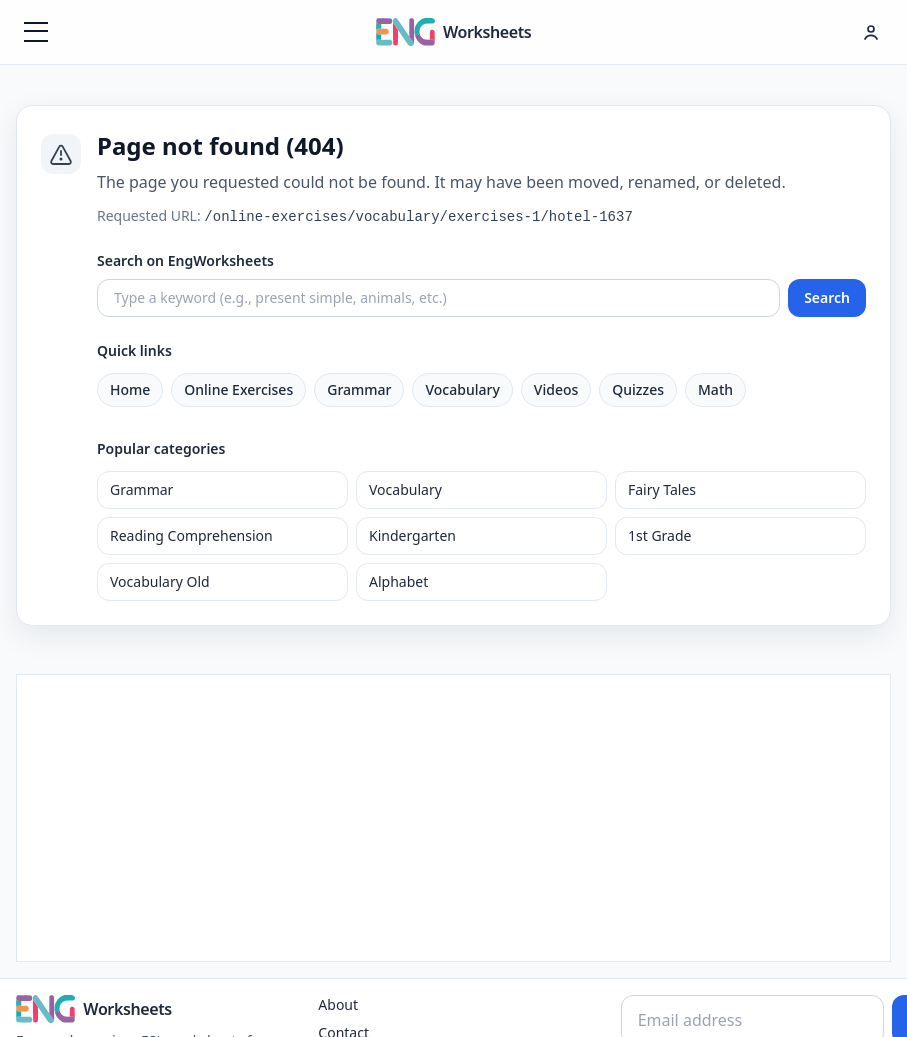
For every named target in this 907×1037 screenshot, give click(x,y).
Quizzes (638, 389)
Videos (556, 389)
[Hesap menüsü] (871, 32)
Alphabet (398, 581)
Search (827, 297)
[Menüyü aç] (36, 32)
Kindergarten (412, 535)
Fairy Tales (662, 489)
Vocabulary (462, 389)
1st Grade (659, 535)
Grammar (359, 389)
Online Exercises (238, 389)
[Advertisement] (453, 815)
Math (715, 389)
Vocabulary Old (160, 581)
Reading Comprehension (191, 535)
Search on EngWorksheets (185, 260)
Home (130, 389)
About (338, 1004)
